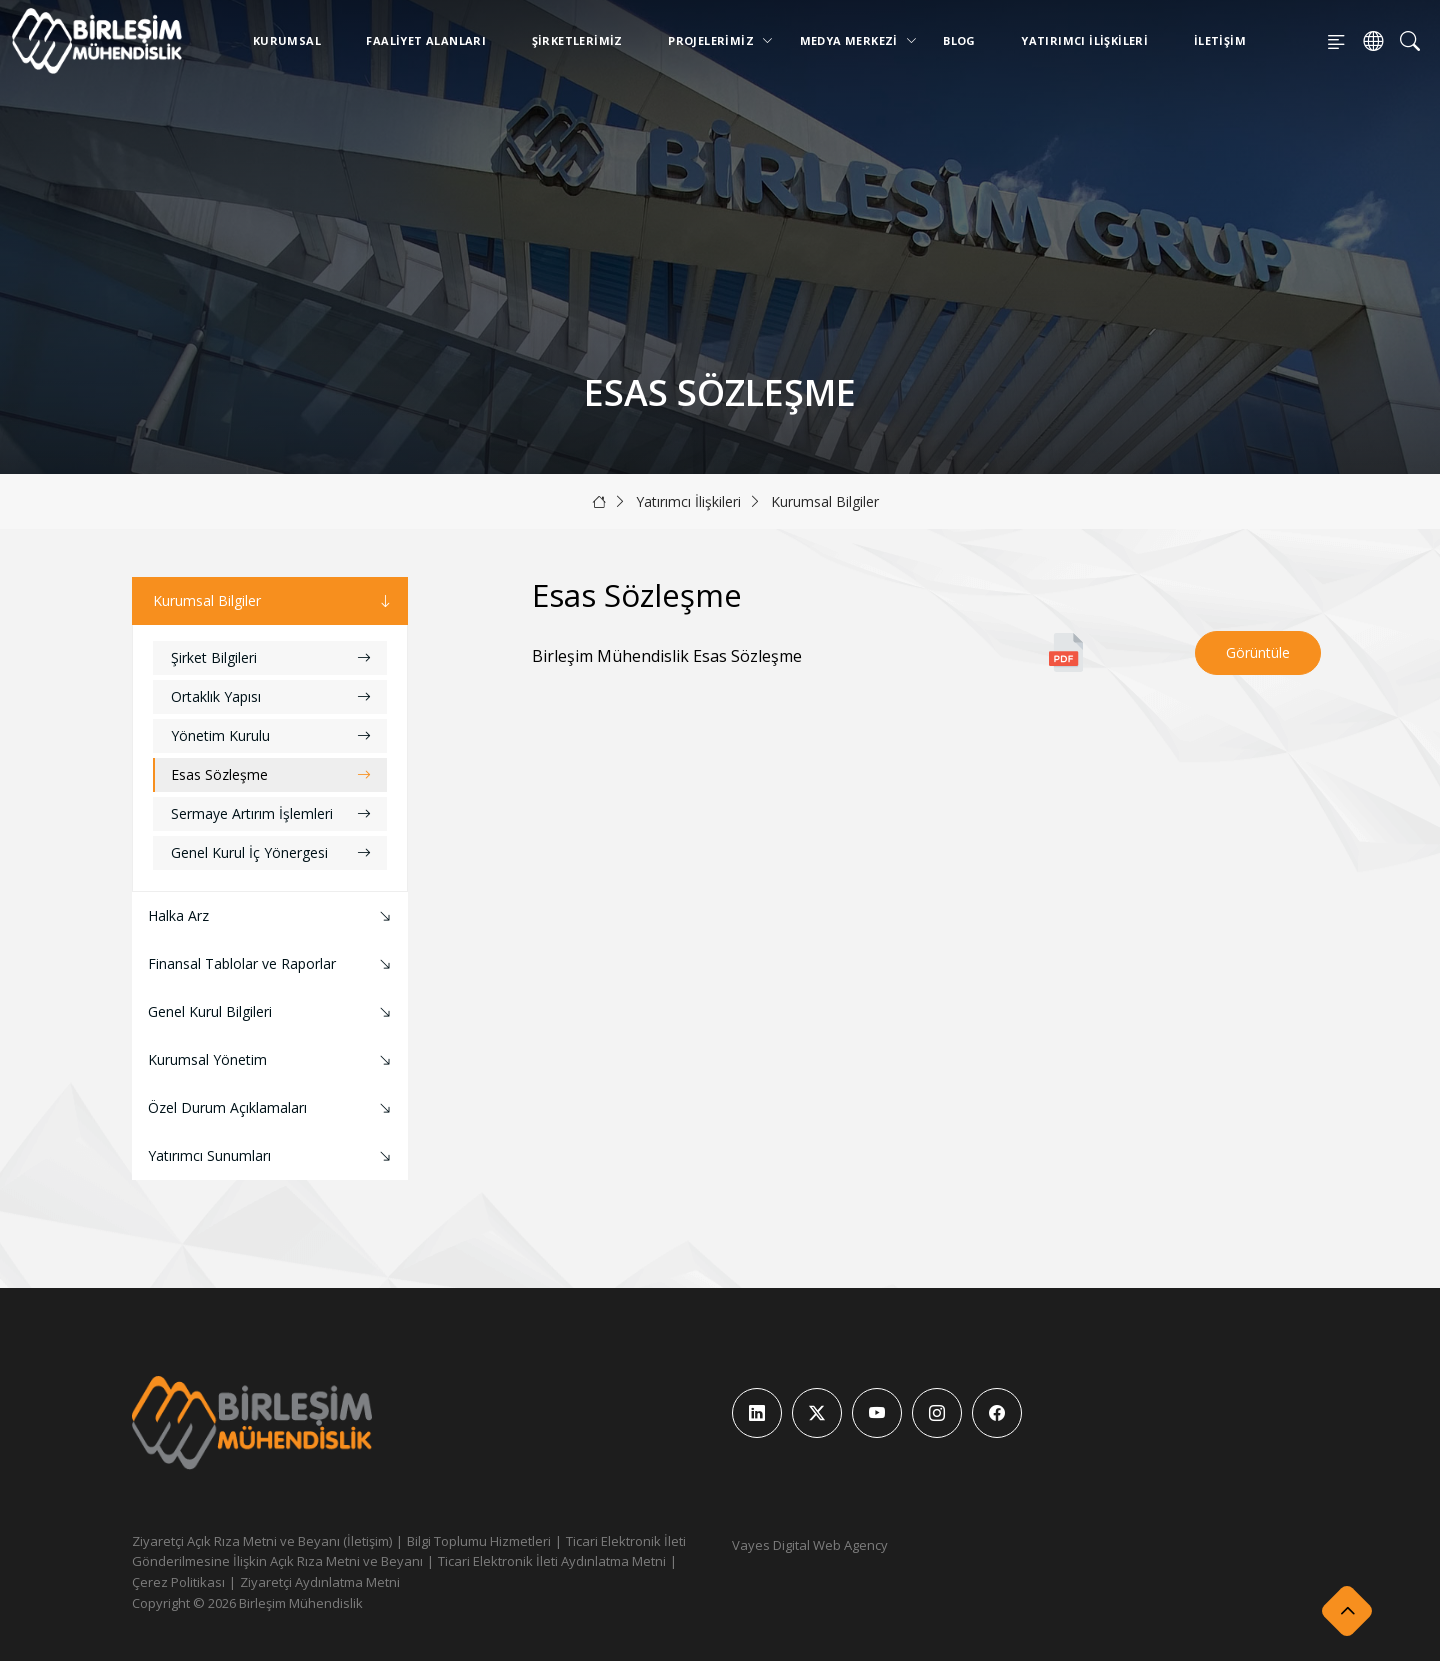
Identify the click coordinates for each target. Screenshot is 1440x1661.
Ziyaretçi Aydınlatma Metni (320, 1582)
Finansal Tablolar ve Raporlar (272, 964)
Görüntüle (1258, 652)
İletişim (1220, 40)
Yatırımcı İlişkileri (1084, 40)
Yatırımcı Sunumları (272, 1156)
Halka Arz (272, 916)
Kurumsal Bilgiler (825, 501)
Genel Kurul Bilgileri (272, 1012)
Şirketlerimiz (577, 40)
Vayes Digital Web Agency (810, 1545)
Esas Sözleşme (271, 774)
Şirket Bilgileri (271, 657)
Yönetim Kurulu (271, 735)
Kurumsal (287, 40)
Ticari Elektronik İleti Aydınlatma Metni (552, 1561)
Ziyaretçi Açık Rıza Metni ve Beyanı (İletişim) (262, 1541)
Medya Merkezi (853, 40)
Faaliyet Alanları (426, 40)
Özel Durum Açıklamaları (272, 1108)
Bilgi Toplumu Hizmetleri (479, 1541)
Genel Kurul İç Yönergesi (271, 852)
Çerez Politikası (178, 1582)
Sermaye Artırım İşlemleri (271, 813)
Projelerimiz (715, 40)
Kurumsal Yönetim (272, 1060)
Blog (959, 40)
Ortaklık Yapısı (271, 696)
